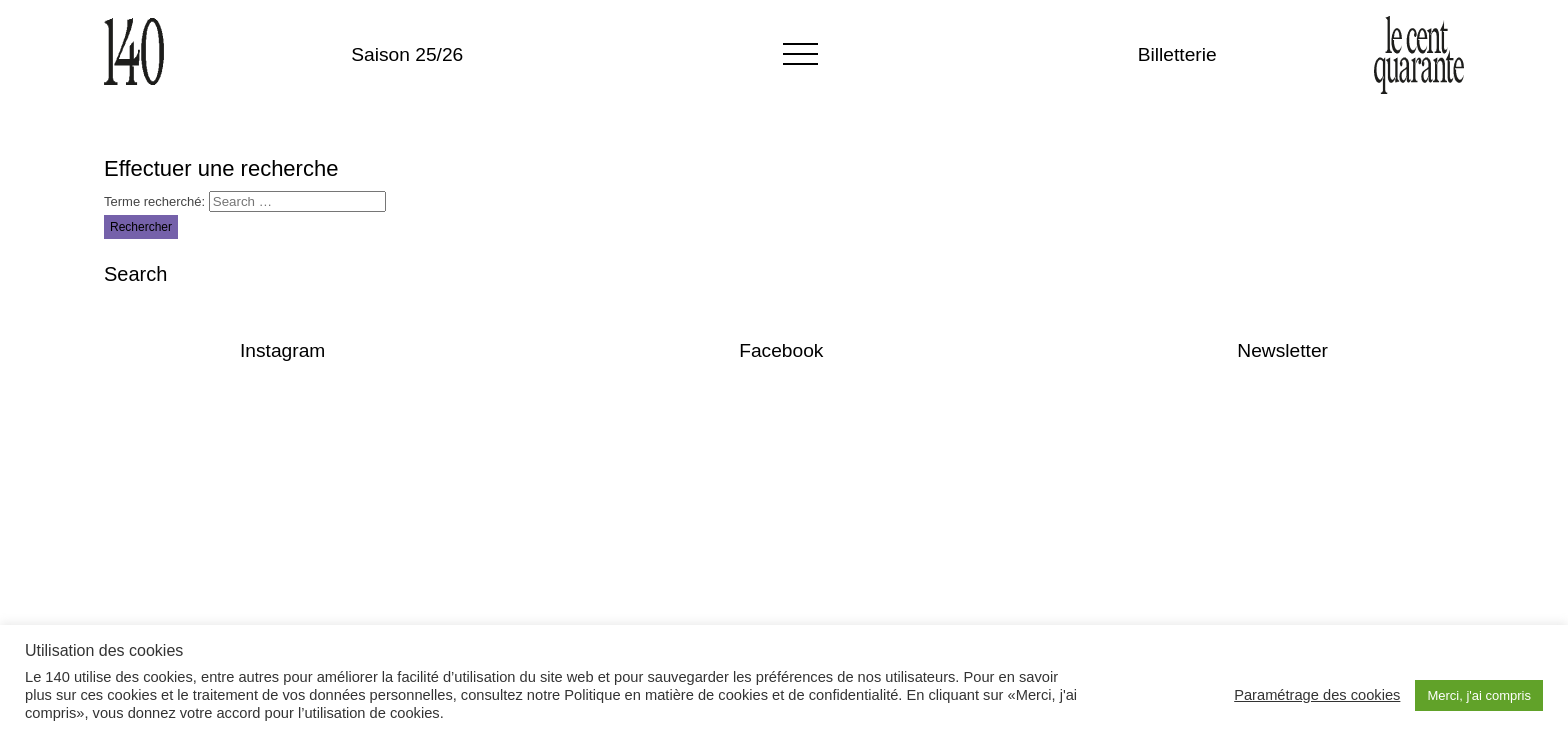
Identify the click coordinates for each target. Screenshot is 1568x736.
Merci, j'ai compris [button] (1479, 695)
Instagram (282, 350)
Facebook (781, 350)
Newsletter (1282, 350)
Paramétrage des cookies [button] (1317, 695)
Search (135, 274)
